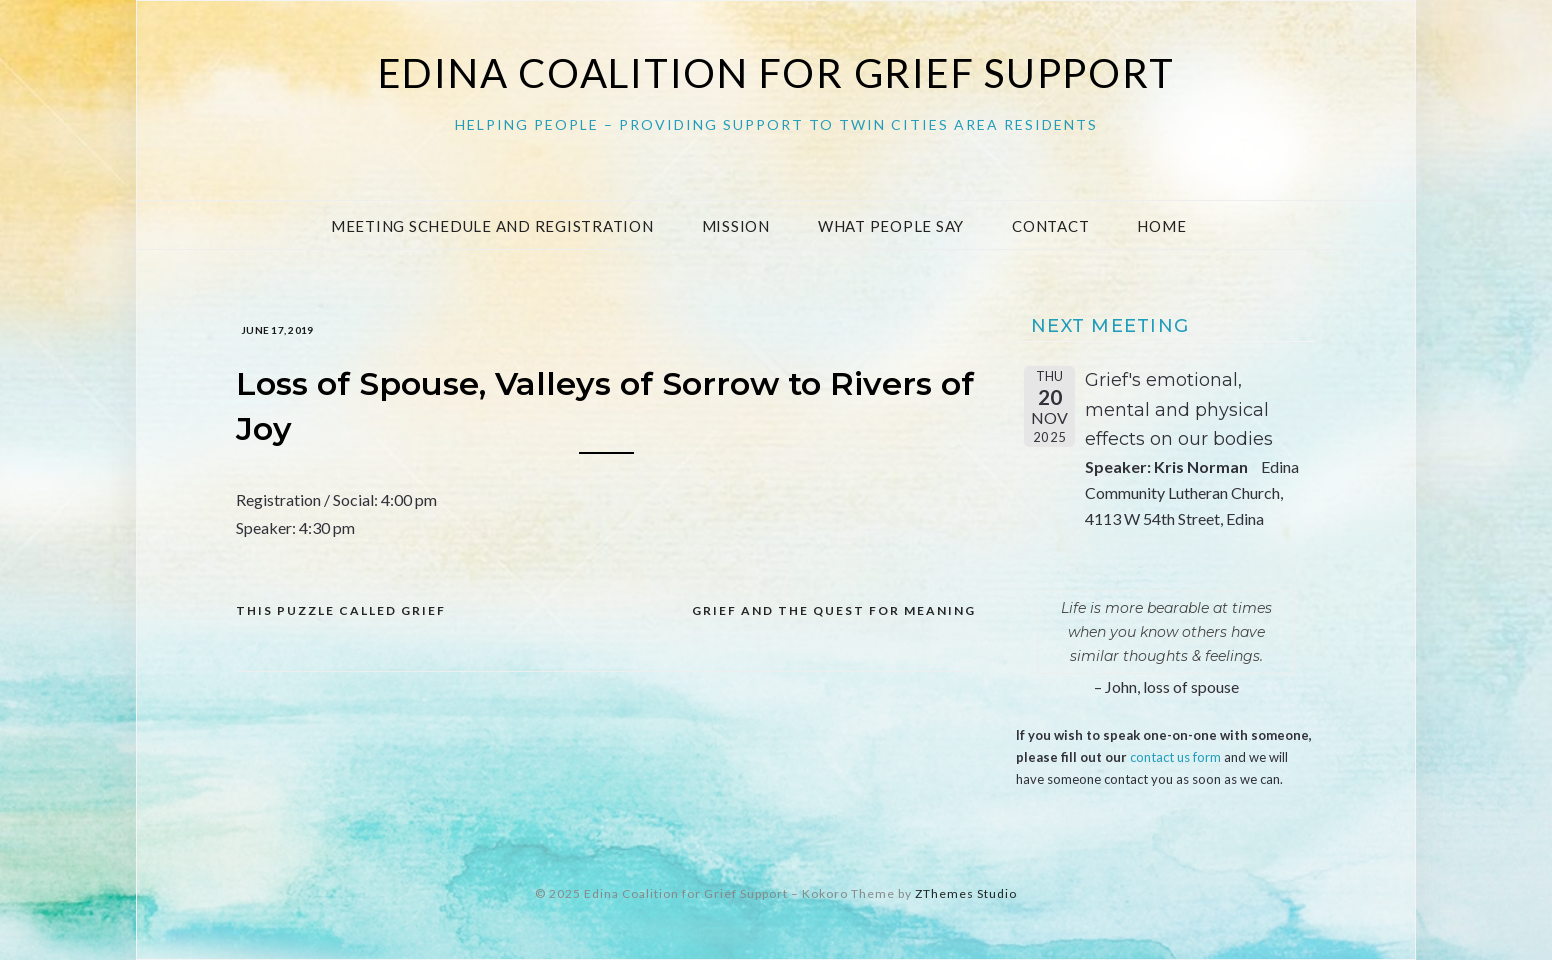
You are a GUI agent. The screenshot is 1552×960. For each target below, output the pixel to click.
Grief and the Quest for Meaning (834, 610)
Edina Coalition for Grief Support (776, 73)
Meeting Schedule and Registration (492, 226)
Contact (1050, 226)
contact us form (1175, 757)
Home (1161, 226)
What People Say (891, 226)
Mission (736, 226)
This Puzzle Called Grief (341, 610)
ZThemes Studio (966, 893)
